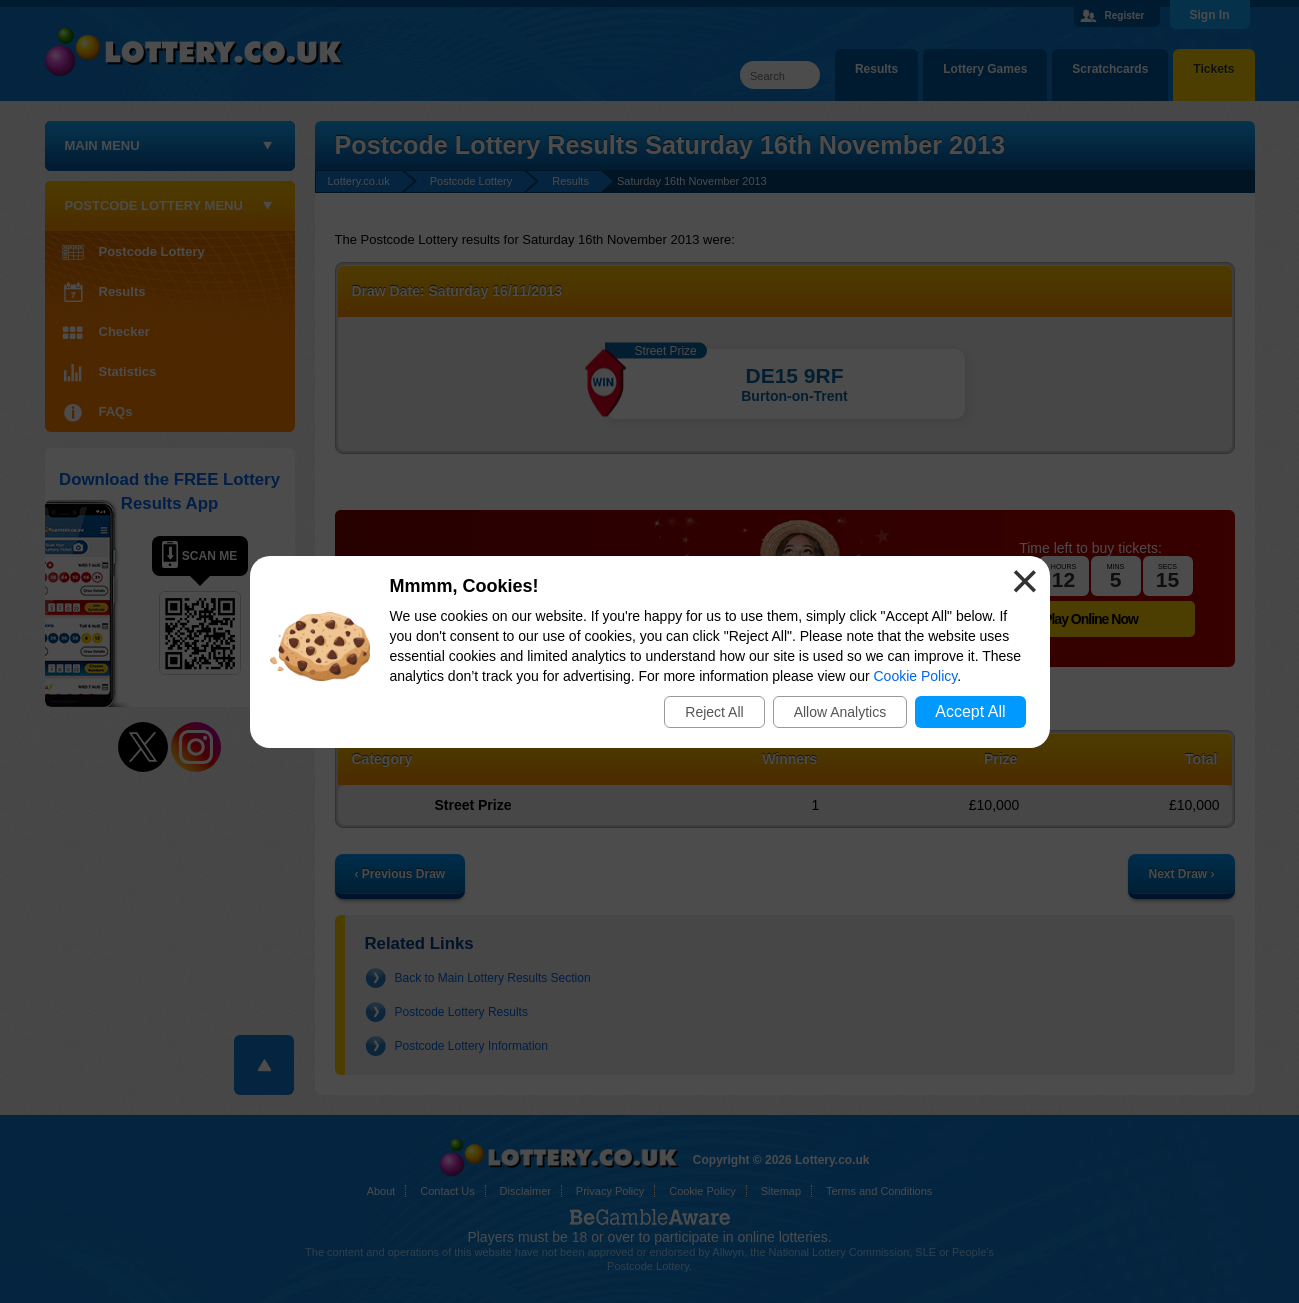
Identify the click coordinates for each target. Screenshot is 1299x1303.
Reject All (714, 712)
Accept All (970, 711)
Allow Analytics (840, 712)
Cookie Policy (916, 676)
